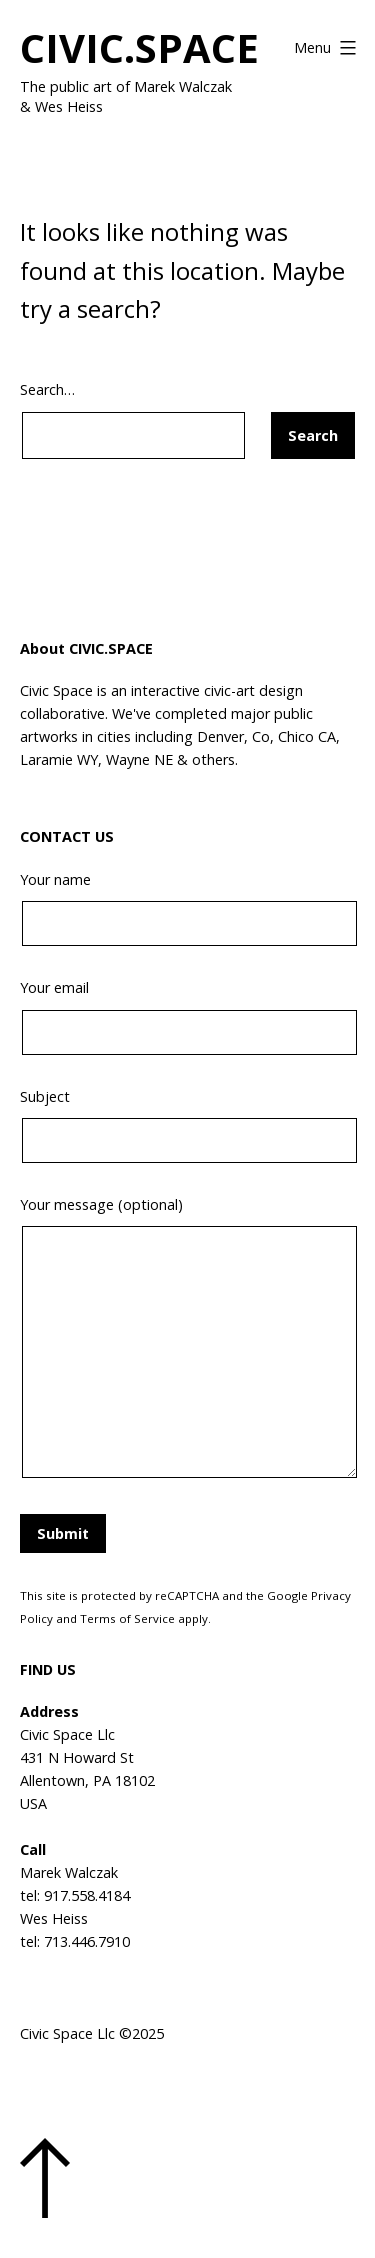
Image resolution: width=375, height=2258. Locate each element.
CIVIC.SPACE (139, 47)
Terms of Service (127, 1618)
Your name (187, 908)
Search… (47, 389)
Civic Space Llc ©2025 (92, 2033)
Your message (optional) (187, 1339)
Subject (187, 1125)
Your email (187, 1016)
